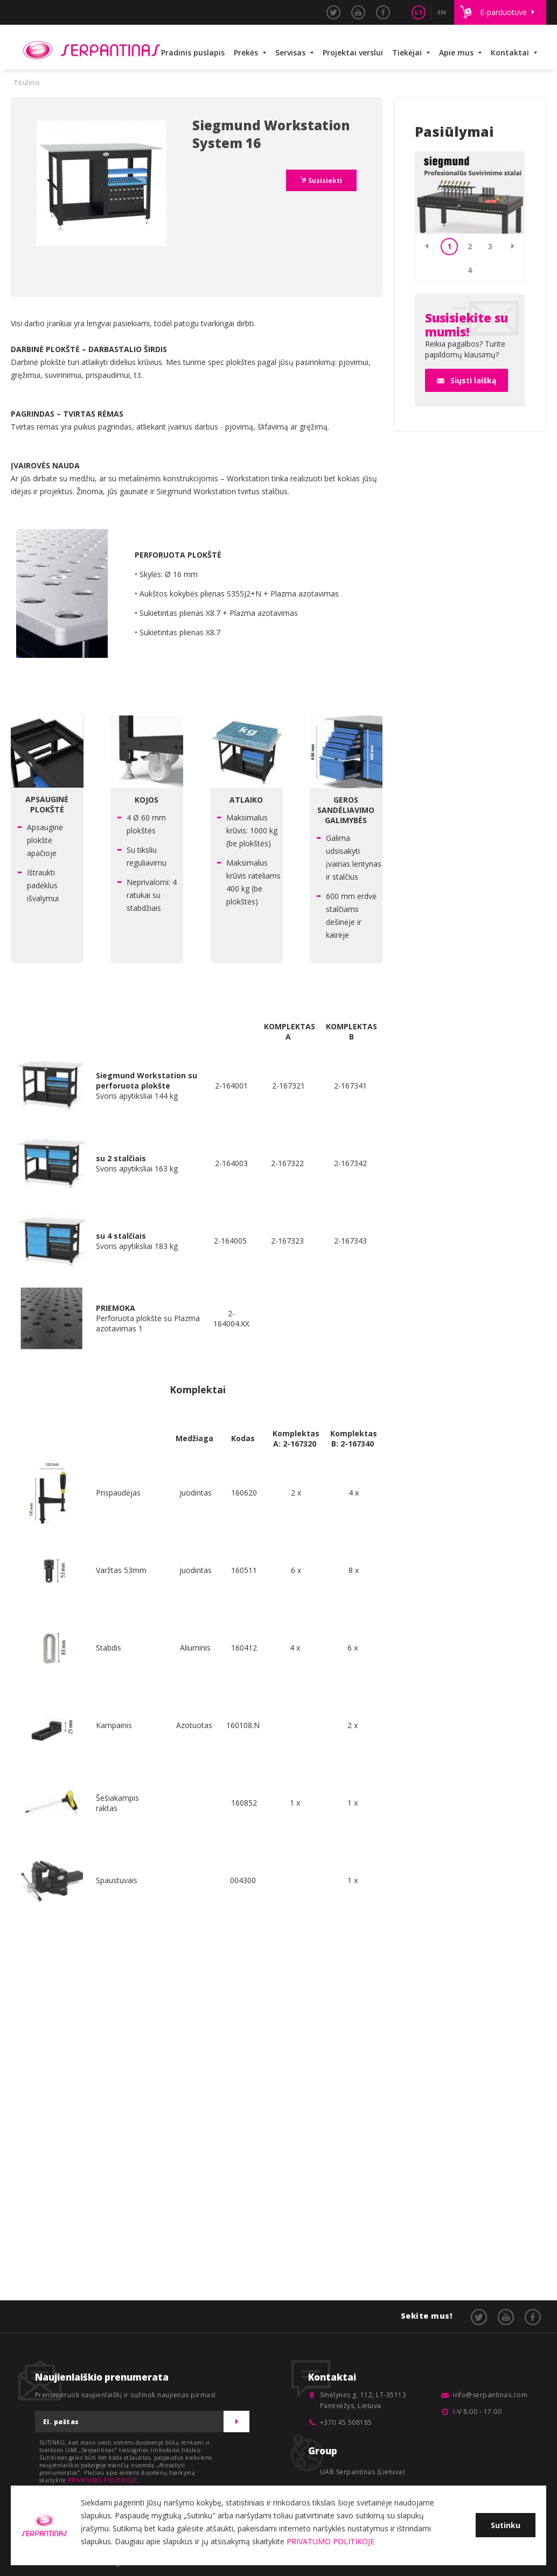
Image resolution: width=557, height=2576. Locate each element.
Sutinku (505, 2525)
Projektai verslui (353, 52)
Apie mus (456, 52)
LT (419, 12)
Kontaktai (510, 52)
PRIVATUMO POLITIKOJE (102, 2480)
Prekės (246, 52)
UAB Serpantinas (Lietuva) (362, 2471)
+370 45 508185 (346, 2422)
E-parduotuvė (503, 12)
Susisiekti (324, 180)
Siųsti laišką (473, 380)
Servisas (290, 52)
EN (441, 12)
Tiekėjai (407, 52)
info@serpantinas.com (490, 2394)
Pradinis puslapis (193, 52)
